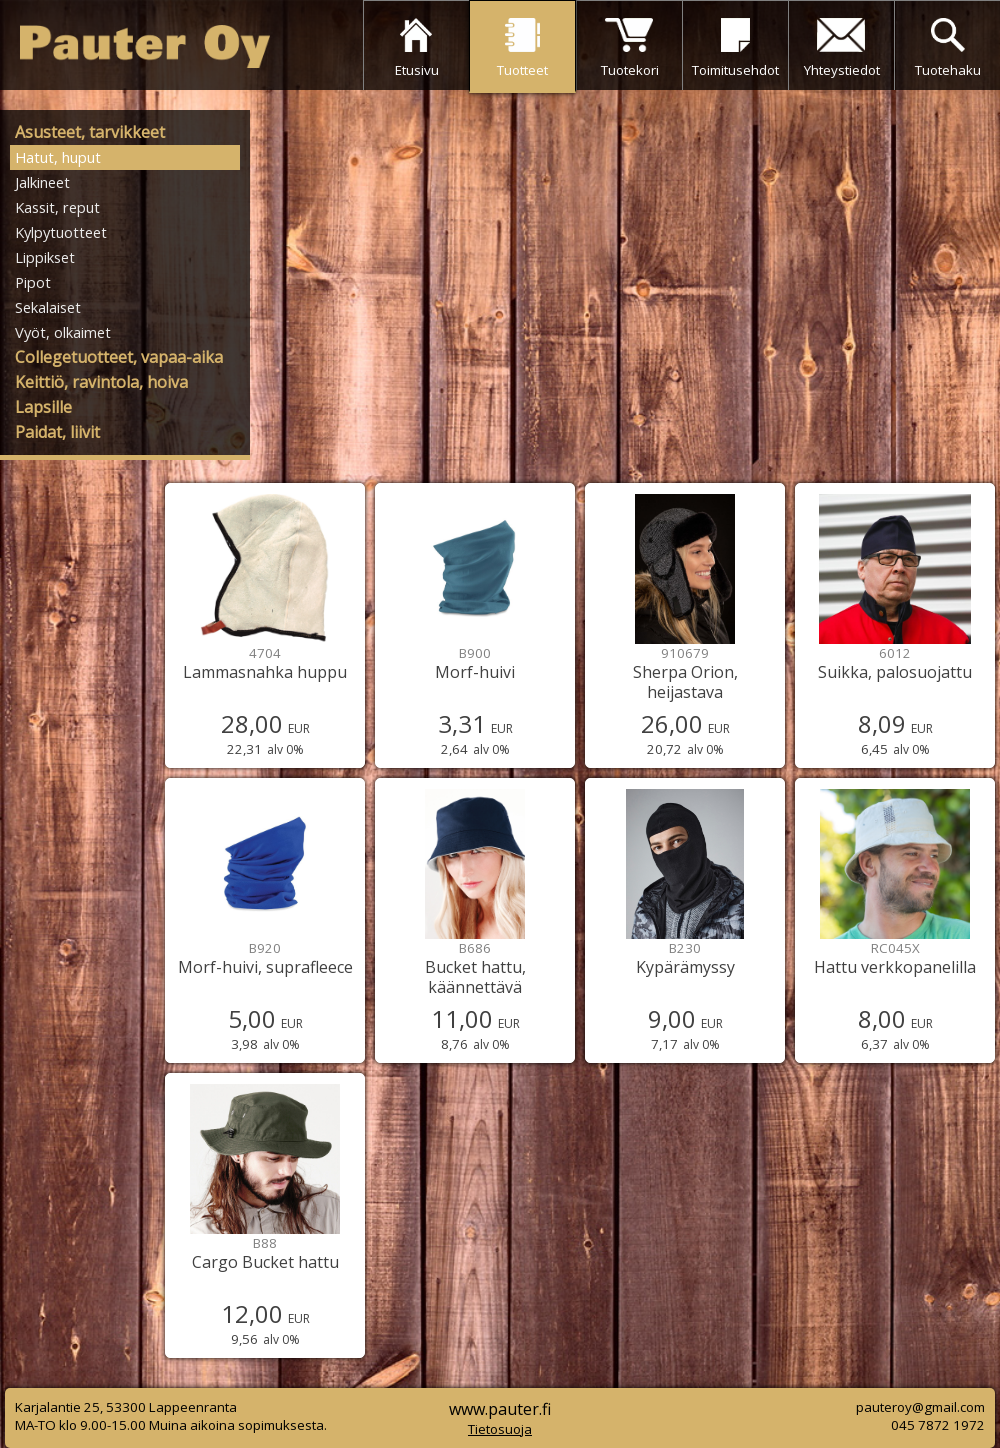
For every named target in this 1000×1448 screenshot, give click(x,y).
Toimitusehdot (735, 70)
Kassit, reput (57, 207)
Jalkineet (42, 182)
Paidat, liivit (57, 432)
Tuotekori (630, 70)
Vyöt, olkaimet (63, 332)
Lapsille (43, 407)
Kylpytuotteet (61, 232)
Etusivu (417, 70)
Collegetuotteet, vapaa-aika (119, 357)
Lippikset (45, 257)
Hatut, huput (58, 157)
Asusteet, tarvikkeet (90, 132)
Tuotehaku (948, 70)
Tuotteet (522, 70)
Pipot (33, 282)
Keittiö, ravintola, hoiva (101, 382)
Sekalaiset (48, 307)
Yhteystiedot (842, 70)
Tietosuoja (500, 1429)
